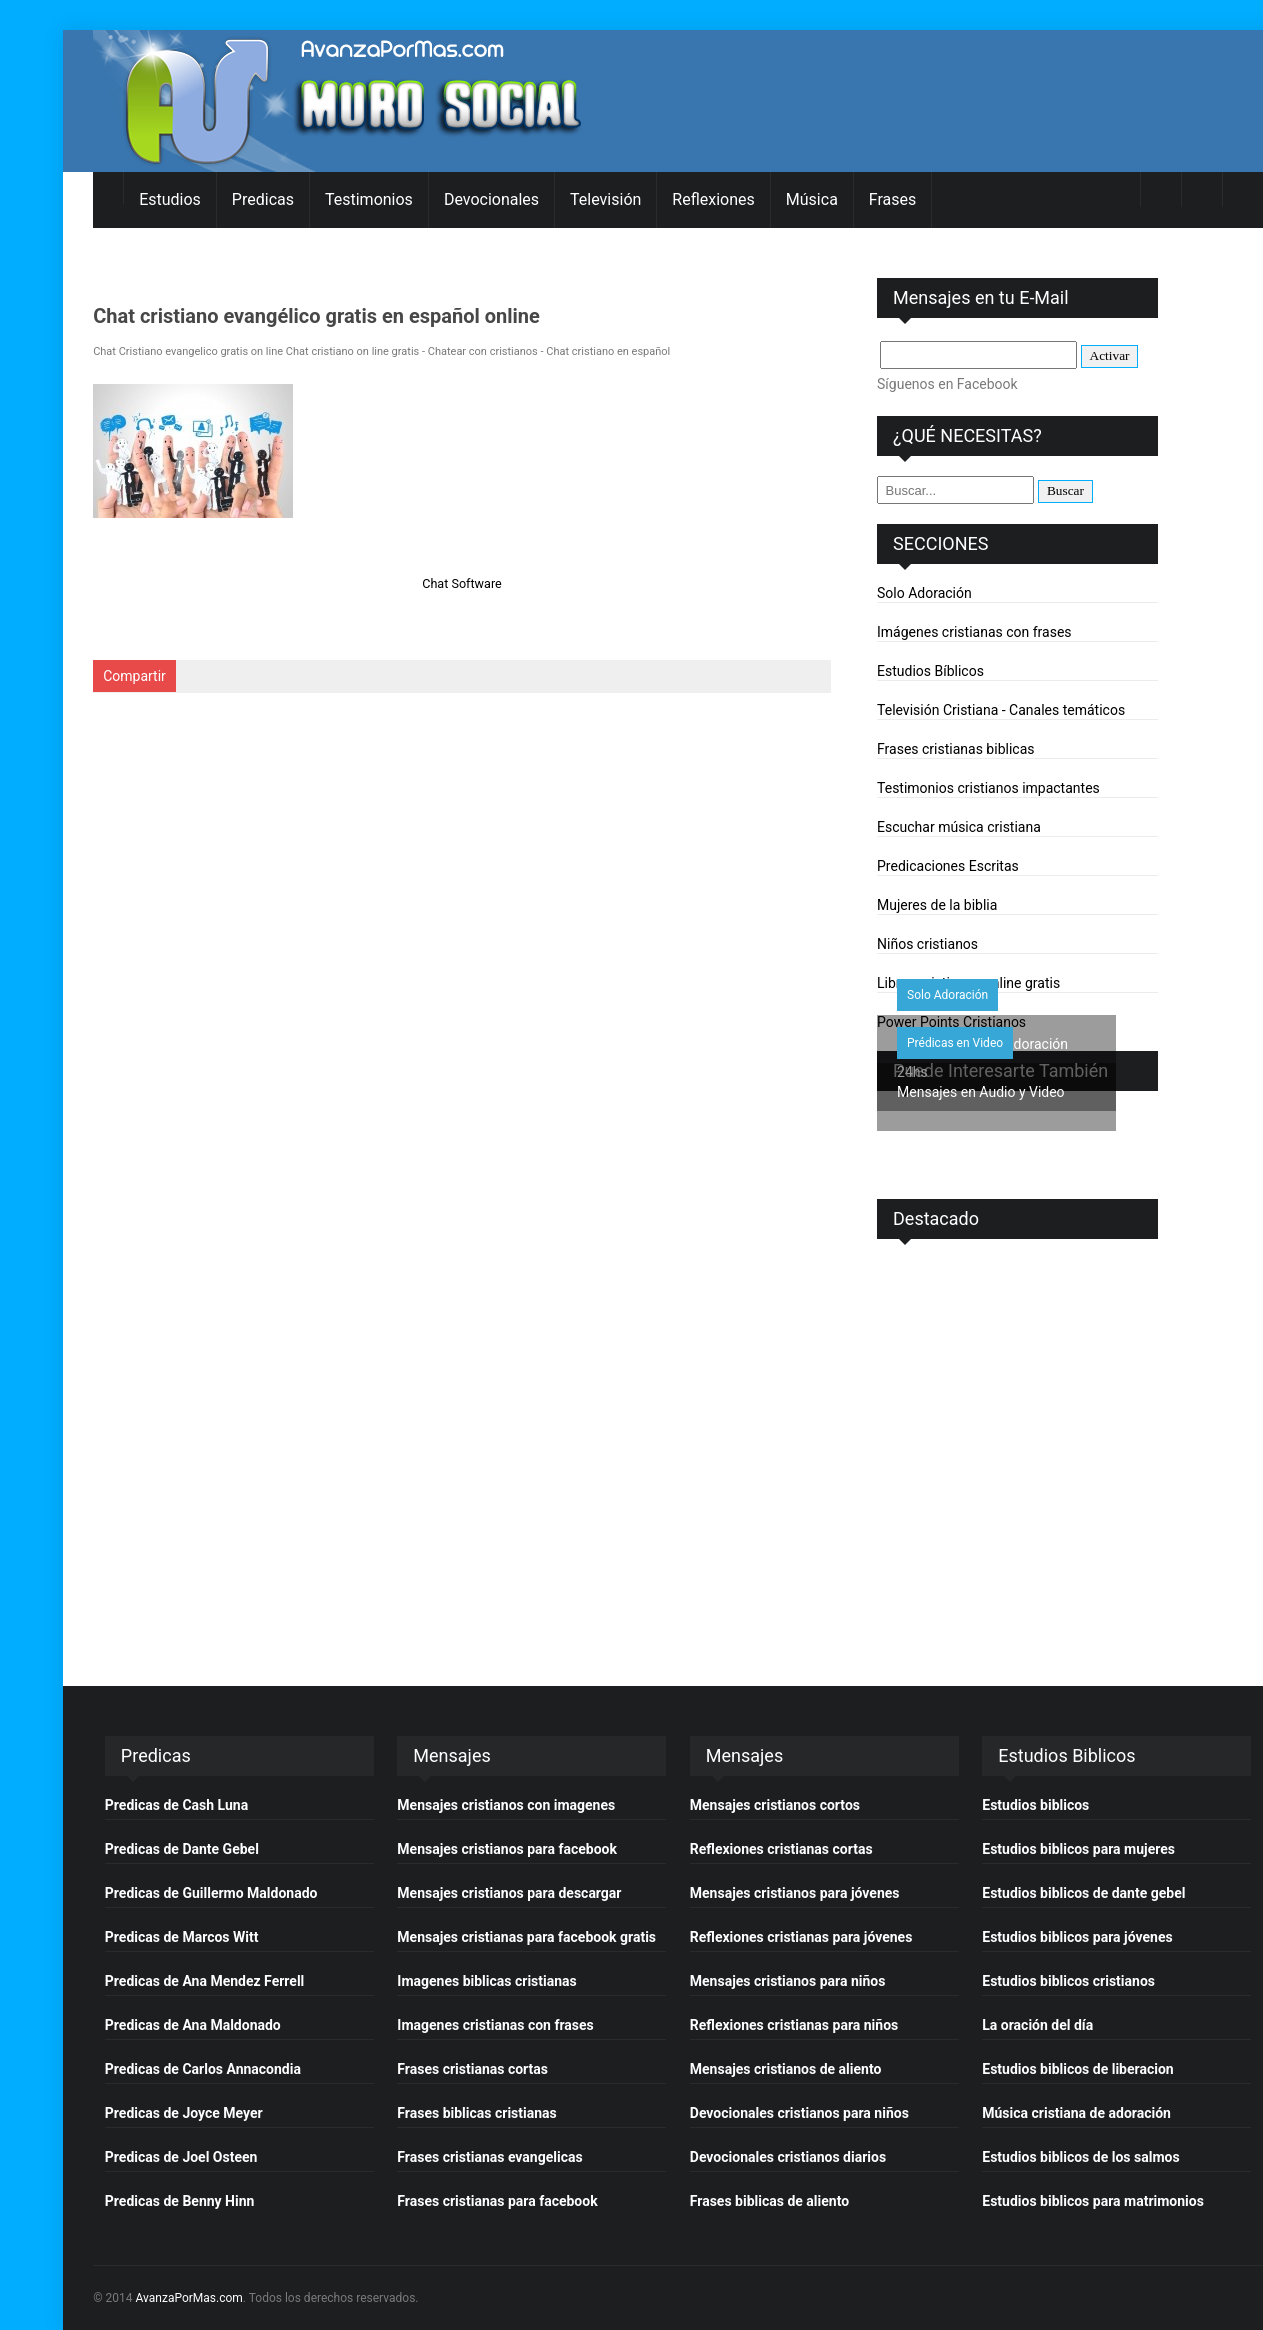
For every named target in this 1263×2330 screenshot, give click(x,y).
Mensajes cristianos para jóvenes (795, 1893)
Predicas (263, 199)
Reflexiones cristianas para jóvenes (801, 1937)
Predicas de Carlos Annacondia (203, 2069)
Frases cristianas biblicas (955, 749)
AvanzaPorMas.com (189, 2298)
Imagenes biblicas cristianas (486, 1981)
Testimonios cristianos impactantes (988, 788)
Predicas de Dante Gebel (182, 1849)
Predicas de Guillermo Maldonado (211, 1893)
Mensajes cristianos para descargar (509, 1893)
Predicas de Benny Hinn (180, 2201)
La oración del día (1037, 2025)
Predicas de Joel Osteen (181, 2157)
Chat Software (462, 583)
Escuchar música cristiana (959, 827)
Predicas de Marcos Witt (182, 1937)
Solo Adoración (924, 593)
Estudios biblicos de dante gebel (1083, 1893)
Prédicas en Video (955, 1043)
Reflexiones (713, 199)
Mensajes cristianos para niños (788, 1981)
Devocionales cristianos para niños (799, 2113)
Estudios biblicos (1035, 1805)
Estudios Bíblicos (930, 671)
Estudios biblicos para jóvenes (1077, 1937)
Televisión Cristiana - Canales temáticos (1001, 710)
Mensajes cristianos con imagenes (506, 1805)
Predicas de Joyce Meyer (184, 2113)
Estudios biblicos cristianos (1068, 1981)
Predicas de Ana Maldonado (193, 2025)
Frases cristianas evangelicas (489, 2157)
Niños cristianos (927, 944)
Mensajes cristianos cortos (775, 1805)
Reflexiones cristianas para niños (794, 2025)
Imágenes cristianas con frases (974, 632)
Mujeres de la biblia (937, 905)
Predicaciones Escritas (948, 866)
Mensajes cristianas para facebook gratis (526, 1937)
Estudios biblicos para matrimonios (1093, 2201)
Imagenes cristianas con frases (495, 2025)
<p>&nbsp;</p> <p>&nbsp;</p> (1017, 1434)
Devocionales (491, 199)
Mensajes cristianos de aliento (786, 2069)
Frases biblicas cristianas (476, 2113)
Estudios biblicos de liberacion (1077, 2069)
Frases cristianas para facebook (497, 2201)
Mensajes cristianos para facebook (507, 1849)
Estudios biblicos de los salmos (1080, 2157)
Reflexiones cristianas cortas (781, 1849)
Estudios (170, 199)
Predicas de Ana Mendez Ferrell (204, 1981)
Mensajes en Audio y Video (981, 1092)
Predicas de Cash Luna (176, 1805)
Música (812, 199)
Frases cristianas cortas (472, 2069)
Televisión (605, 199)
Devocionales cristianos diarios (788, 2157)
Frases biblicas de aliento (769, 2201)
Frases (892, 199)
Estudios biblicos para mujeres (1078, 1849)
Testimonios (369, 199)
